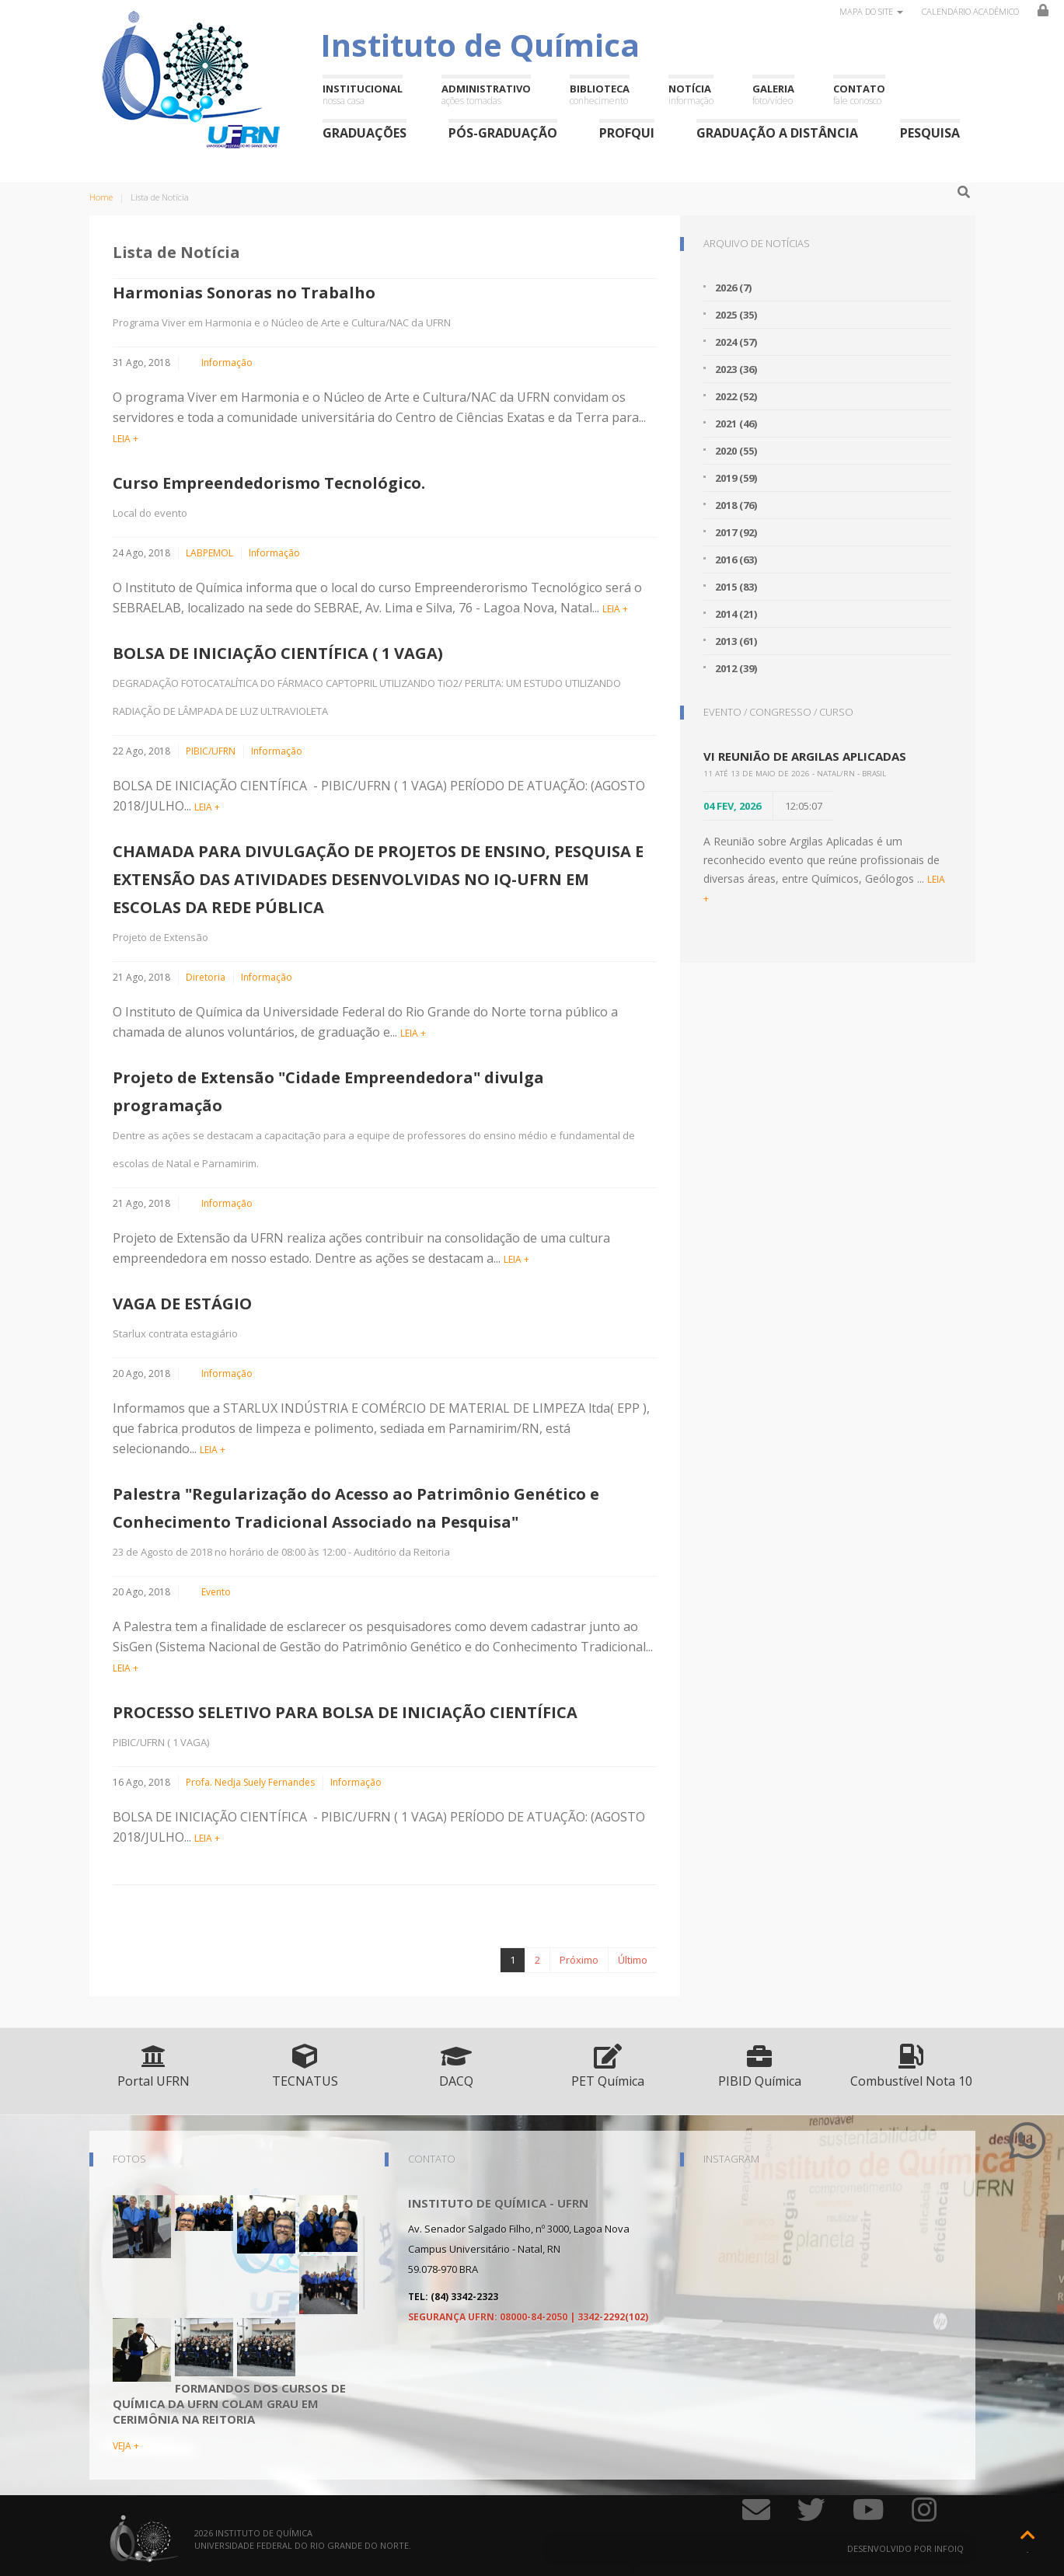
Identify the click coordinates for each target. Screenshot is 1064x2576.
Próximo (579, 1960)
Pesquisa (930, 132)
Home (101, 197)
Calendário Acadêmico (970, 11)
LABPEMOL (209, 552)
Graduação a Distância (777, 132)
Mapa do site (871, 11)
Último (632, 1960)
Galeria (773, 94)
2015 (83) (736, 587)
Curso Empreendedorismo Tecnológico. (269, 482)
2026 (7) (733, 288)
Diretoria (205, 977)
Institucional (363, 94)
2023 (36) (736, 369)
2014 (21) (736, 614)
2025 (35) (736, 315)
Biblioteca (600, 94)
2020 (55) (736, 451)
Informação (227, 362)
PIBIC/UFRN (210, 751)
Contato (859, 94)
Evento (216, 1591)
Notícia (690, 94)
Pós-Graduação (502, 132)
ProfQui (626, 132)
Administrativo (486, 94)
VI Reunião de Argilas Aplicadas (804, 756)
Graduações (364, 132)
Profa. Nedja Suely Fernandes (250, 1782)
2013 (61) (736, 641)
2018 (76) (736, 505)
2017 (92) (736, 532)
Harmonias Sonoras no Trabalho (244, 292)
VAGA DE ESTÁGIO (182, 1303)
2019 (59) (736, 478)
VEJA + (126, 2445)
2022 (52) (736, 396)
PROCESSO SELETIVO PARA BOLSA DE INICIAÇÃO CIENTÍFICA (345, 1712)
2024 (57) (736, 342)
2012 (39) (736, 668)
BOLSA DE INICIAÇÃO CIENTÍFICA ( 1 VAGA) (278, 653)
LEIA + (125, 438)
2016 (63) (736, 559)
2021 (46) (736, 423)
